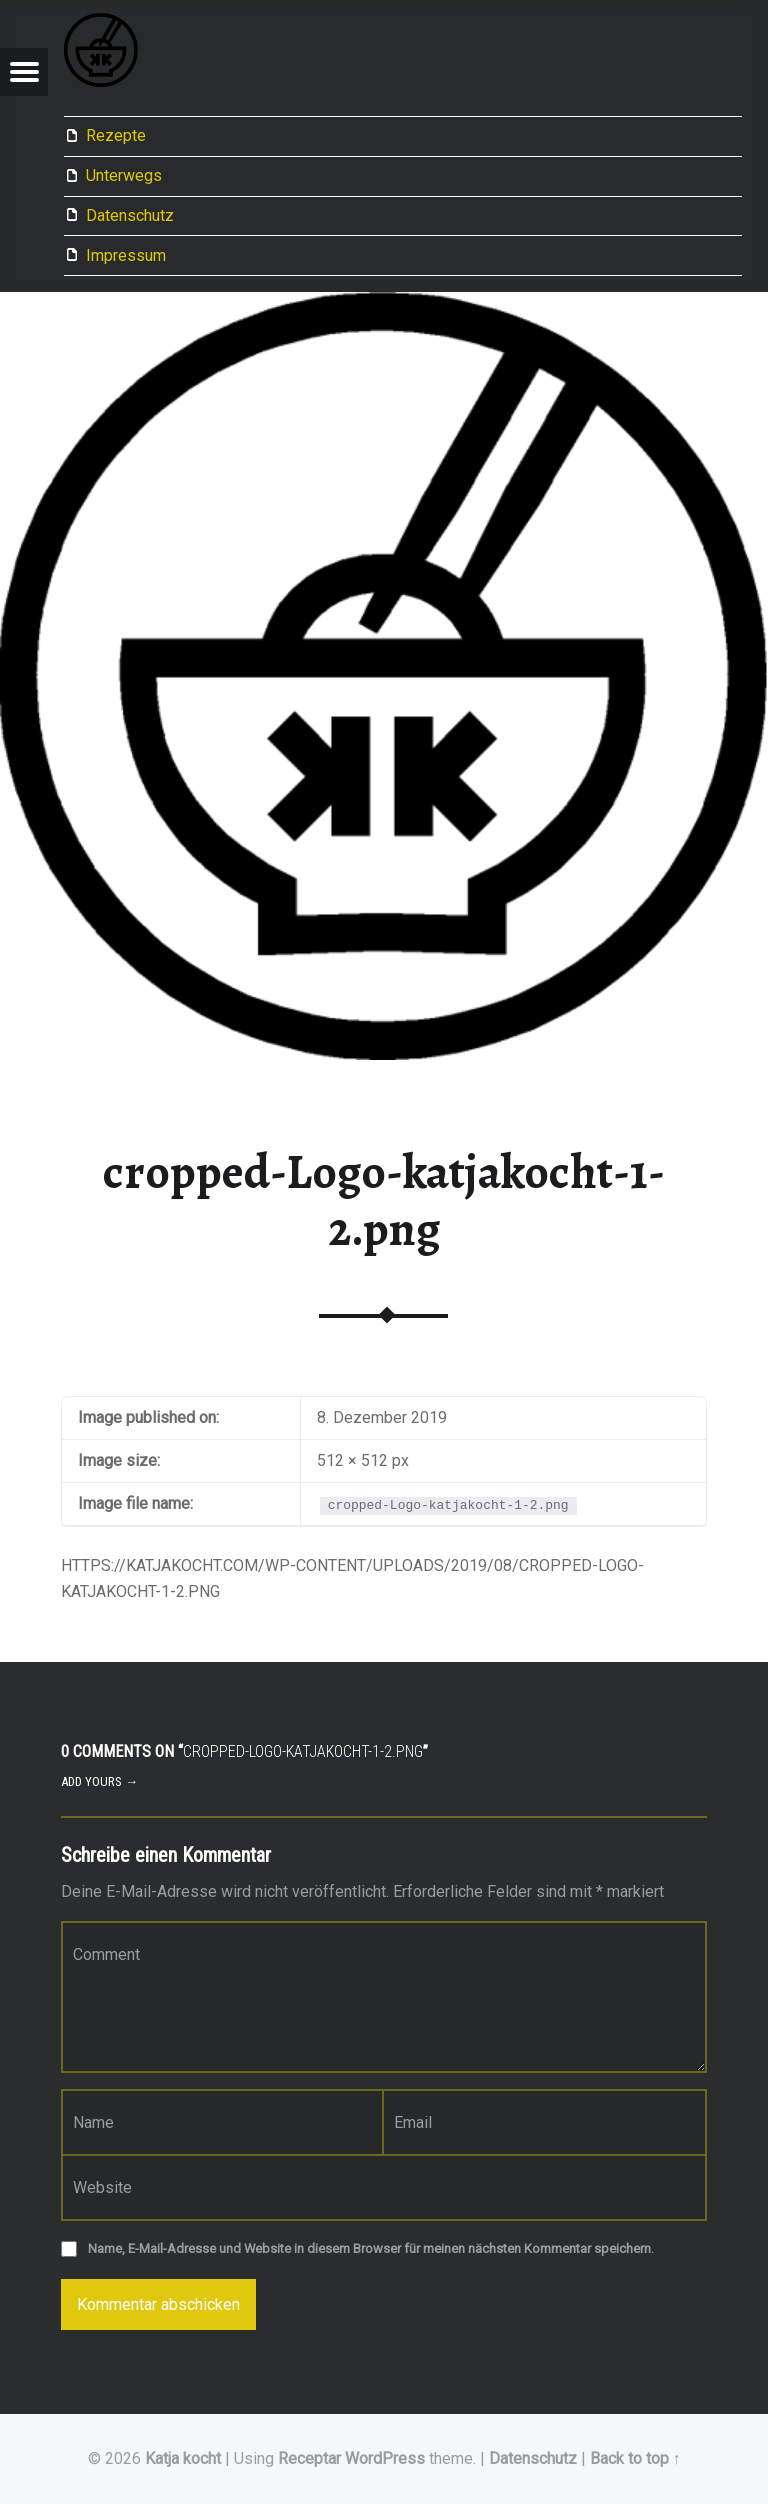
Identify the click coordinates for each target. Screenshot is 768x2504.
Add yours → (99, 1781)
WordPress (385, 2458)
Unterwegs (124, 175)
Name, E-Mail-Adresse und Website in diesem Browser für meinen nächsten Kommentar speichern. (371, 2248)
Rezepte (116, 135)
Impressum (126, 255)
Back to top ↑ (635, 2458)
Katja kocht (183, 2458)
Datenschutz (130, 215)
